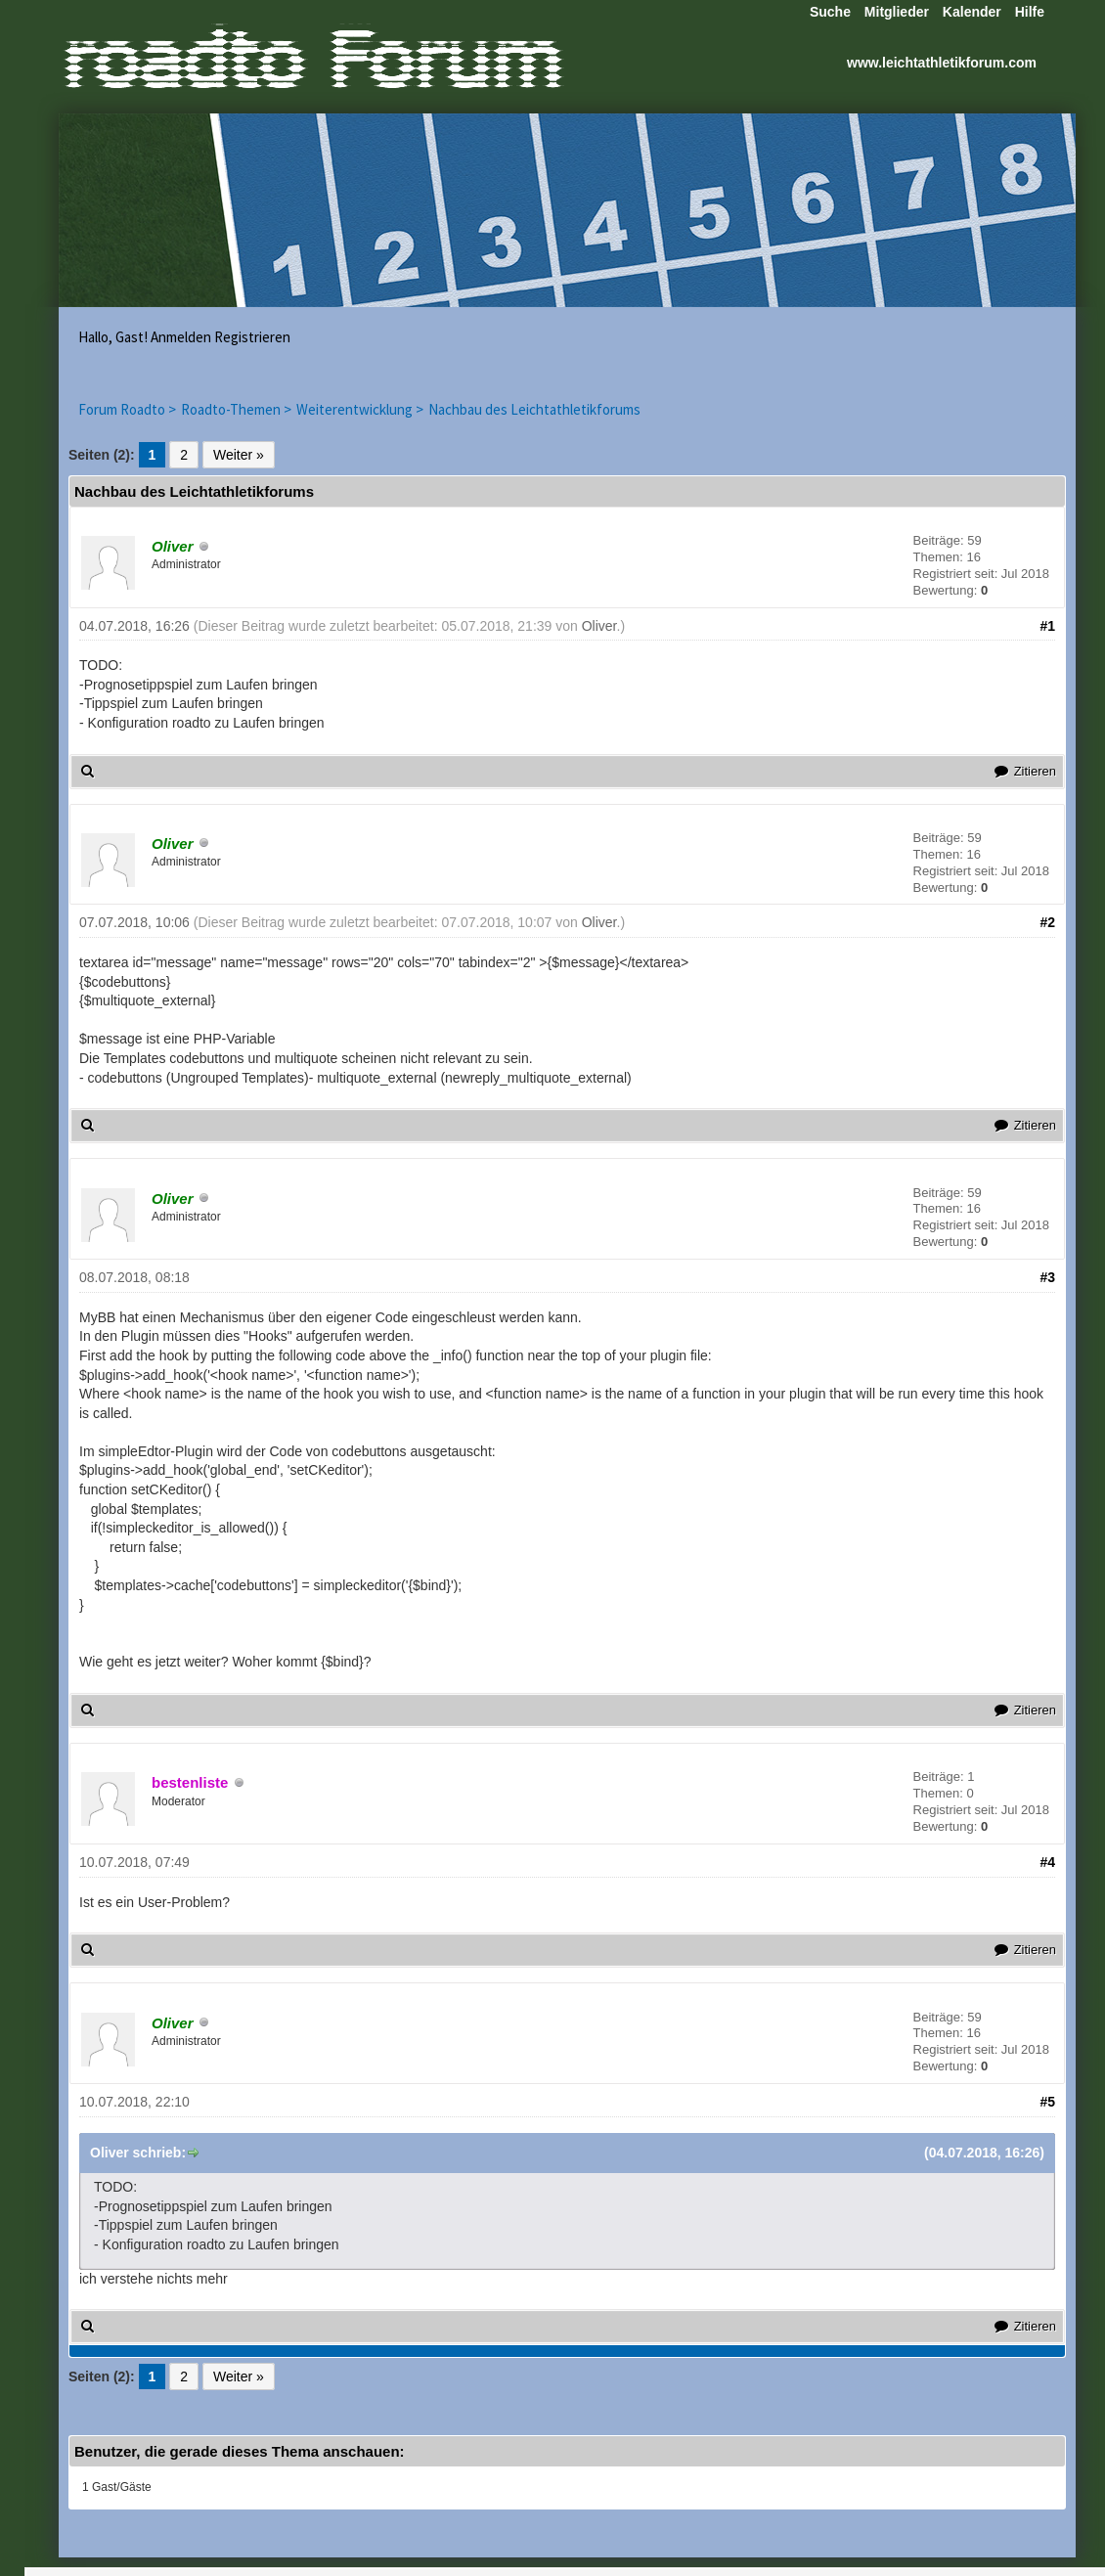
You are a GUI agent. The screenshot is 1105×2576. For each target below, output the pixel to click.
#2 (1047, 922)
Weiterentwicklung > (359, 409)
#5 (1047, 2102)
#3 (1047, 1277)
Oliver (599, 626)
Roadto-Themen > (236, 409)
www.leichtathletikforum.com (942, 62)
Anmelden (181, 337)
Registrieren (252, 337)
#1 (1047, 626)
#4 (1047, 1862)
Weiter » (238, 455)
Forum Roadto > (127, 409)
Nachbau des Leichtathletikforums (534, 409)
